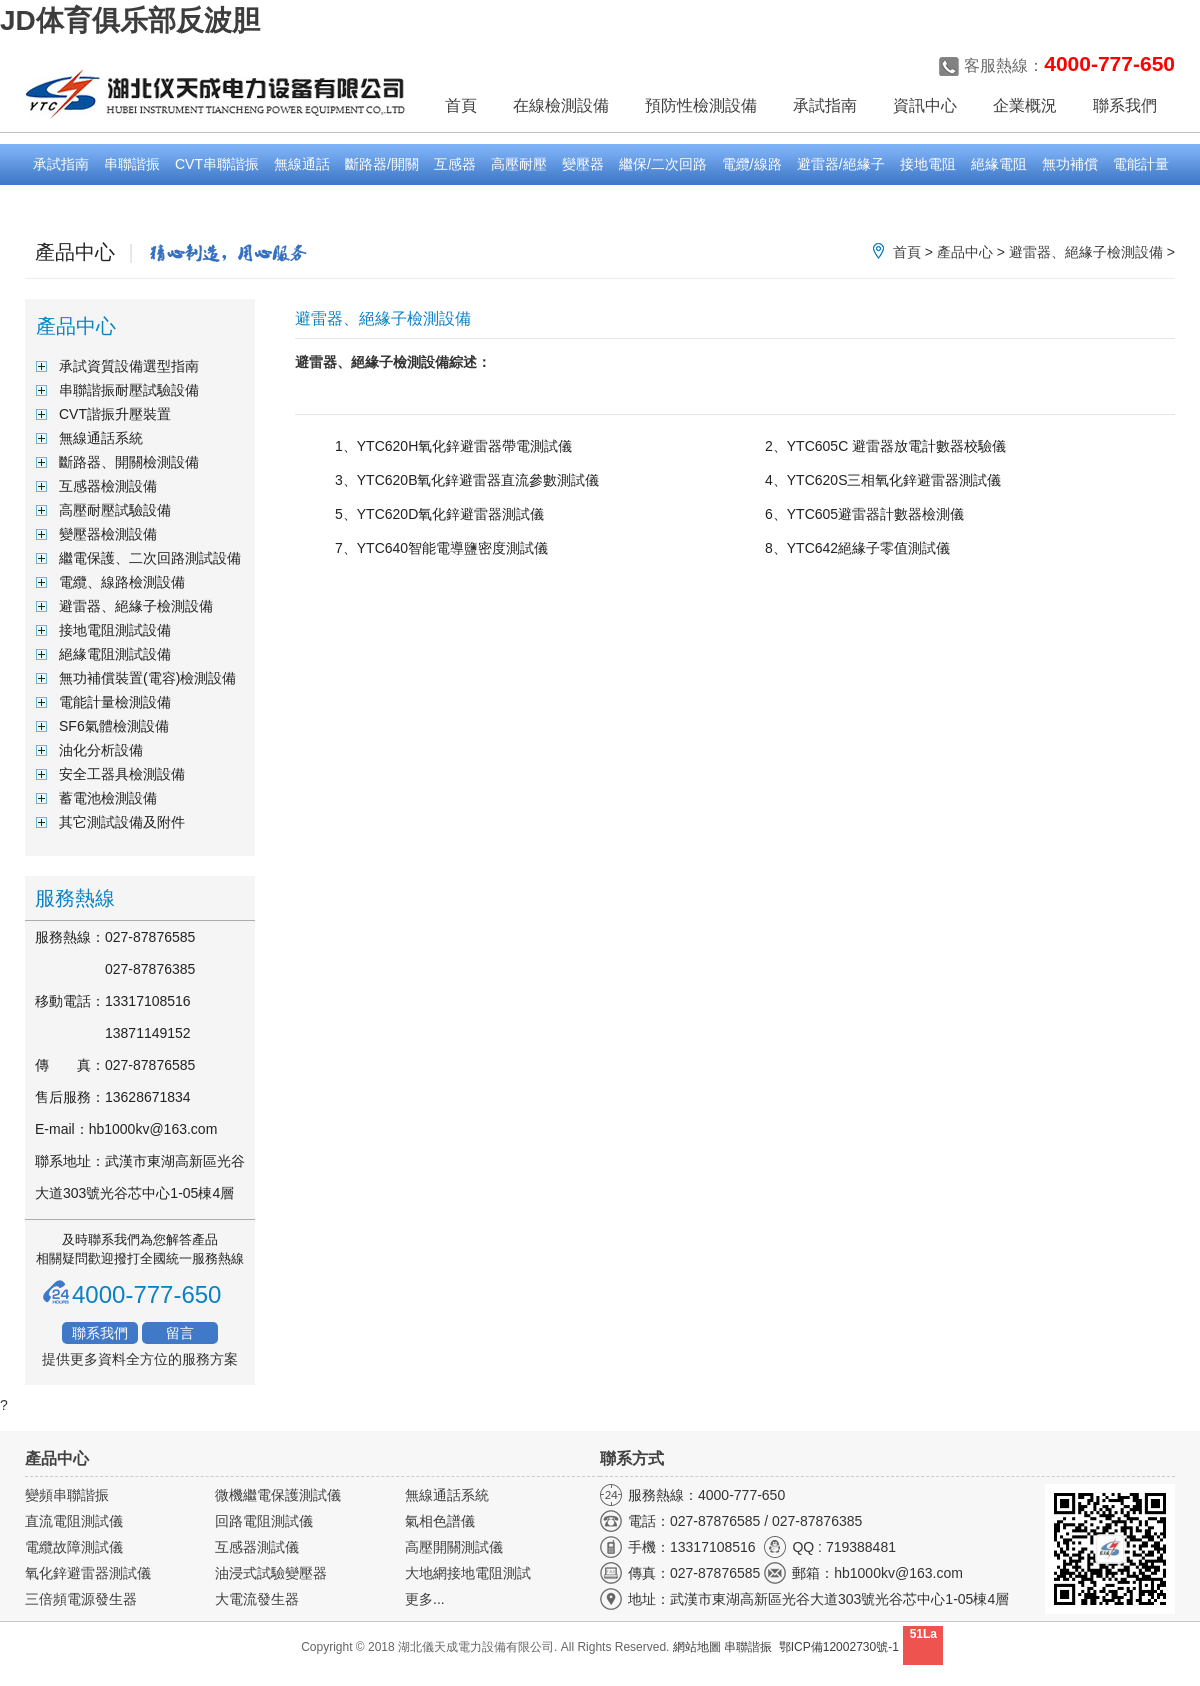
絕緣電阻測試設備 (115, 654)
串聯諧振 (132, 164)
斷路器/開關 (382, 164)
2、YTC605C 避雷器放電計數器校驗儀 (885, 446)
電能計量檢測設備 (115, 702)
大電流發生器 (257, 1599)
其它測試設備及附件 (122, 822)
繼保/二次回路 (663, 164)
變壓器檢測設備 (108, 534)
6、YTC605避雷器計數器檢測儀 (864, 514)
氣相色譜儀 (440, 1521)
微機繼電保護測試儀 (278, 1495)
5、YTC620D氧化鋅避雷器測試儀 (439, 514)
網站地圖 (697, 1647)
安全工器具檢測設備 (122, 774)
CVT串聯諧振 (217, 164)
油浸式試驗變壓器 (271, 1573)
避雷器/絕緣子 (841, 164)
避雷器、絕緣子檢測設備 (1086, 252)
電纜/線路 (752, 164)
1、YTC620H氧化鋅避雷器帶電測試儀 (453, 446)
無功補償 (1070, 164)
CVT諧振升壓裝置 (115, 414)
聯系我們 (100, 1333)
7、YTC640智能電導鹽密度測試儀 (441, 548)
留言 (180, 1333)
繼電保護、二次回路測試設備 (150, 558)
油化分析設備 (101, 750)
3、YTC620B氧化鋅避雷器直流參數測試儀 (467, 480)
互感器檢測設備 (108, 486)
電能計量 (1141, 164)
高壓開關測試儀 (454, 1547)
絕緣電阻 (999, 164)
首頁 (461, 105)
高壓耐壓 (519, 164)
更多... (425, 1599)
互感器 (455, 164)
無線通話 (302, 164)
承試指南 (61, 164)
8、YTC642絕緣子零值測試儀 (857, 548)
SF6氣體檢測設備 (114, 726)
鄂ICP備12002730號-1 (839, 1647)
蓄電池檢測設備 (108, 798)
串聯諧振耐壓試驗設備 (129, 390)
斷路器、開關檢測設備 (129, 462)
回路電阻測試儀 (264, 1521)
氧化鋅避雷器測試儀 (88, 1573)
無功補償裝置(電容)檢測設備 (147, 678)
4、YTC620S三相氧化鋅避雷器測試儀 (883, 480)
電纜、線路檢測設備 (122, 582)
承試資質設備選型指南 (129, 366)
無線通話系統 (101, 438)
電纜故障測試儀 (74, 1547)
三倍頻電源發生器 (81, 1599)
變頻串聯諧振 (67, 1495)
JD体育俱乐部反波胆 (130, 20)
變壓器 (583, 164)
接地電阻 (928, 164)
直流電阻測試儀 (74, 1521)
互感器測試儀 (257, 1547)
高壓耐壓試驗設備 (115, 510)
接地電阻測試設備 (115, 630)
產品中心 (965, 252)
